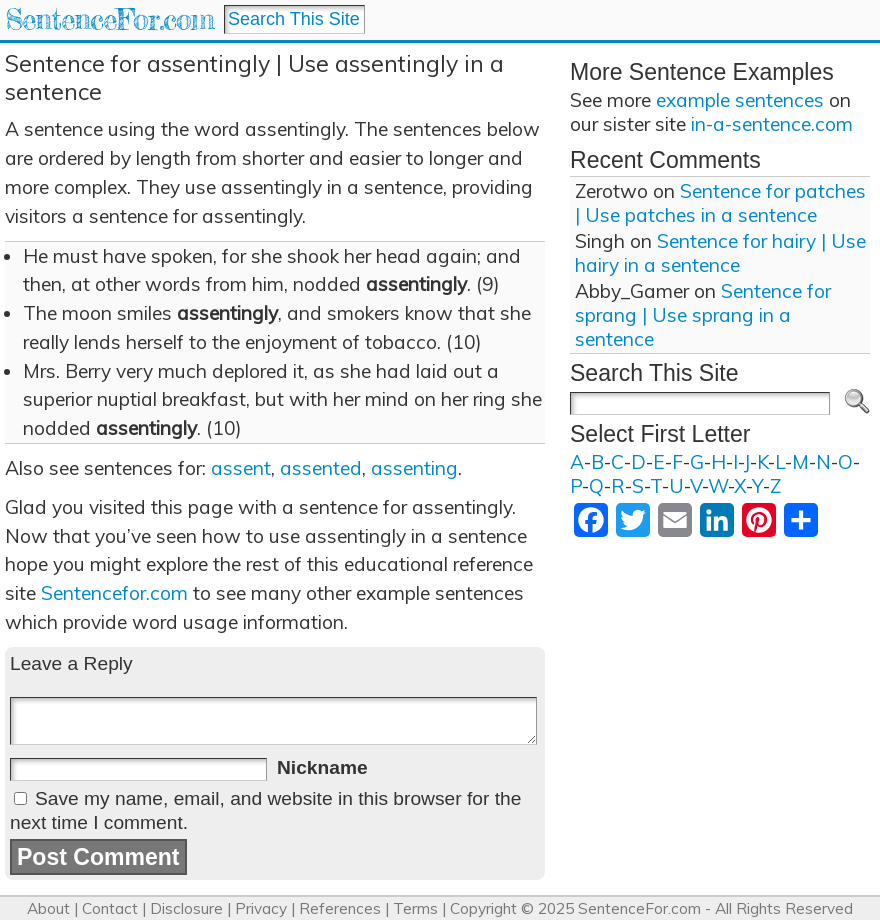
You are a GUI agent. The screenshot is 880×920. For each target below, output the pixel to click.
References (340, 908)
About (48, 908)
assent (241, 468)
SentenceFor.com (109, 19)
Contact (110, 908)
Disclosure (186, 908)
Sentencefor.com (114, 593)
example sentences (740, 100)
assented (321, 468)
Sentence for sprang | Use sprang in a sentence (703, 315)
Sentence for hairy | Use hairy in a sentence (720, 253)
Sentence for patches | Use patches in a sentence (720, 203)
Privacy (261, 908)
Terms (415, 908)
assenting (414, 468)
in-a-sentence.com (772, 124)
